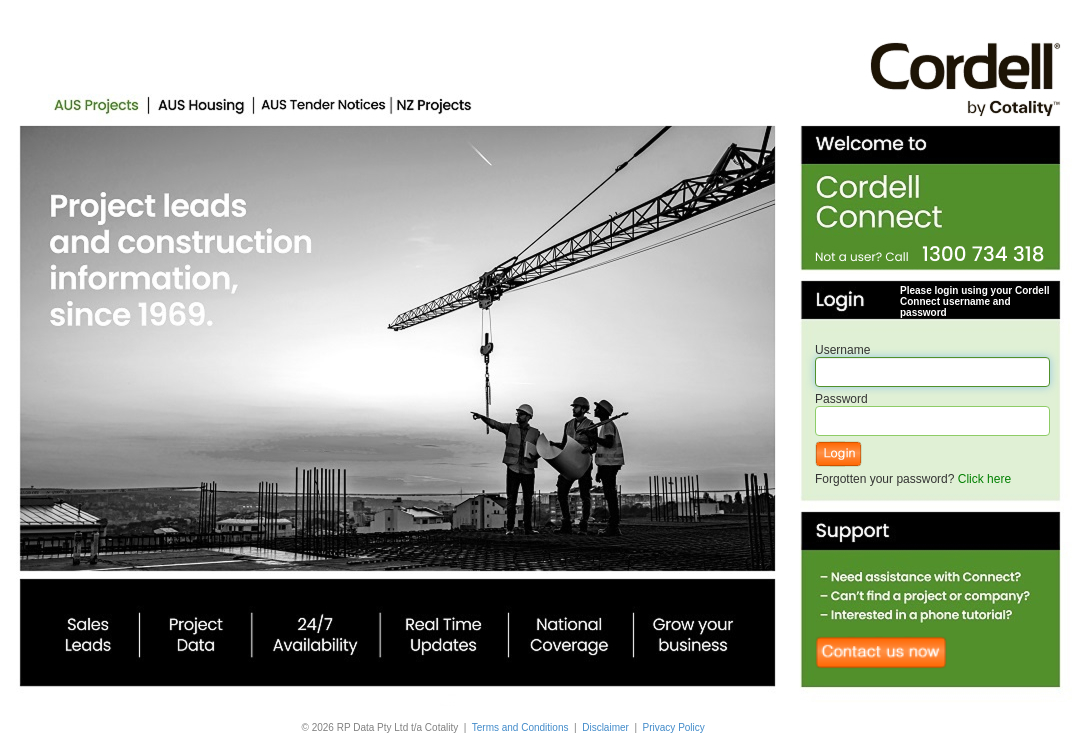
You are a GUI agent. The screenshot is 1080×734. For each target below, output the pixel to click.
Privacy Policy (674, 727)
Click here (984, 479)
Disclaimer (605, 727)
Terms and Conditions (520, 727)
